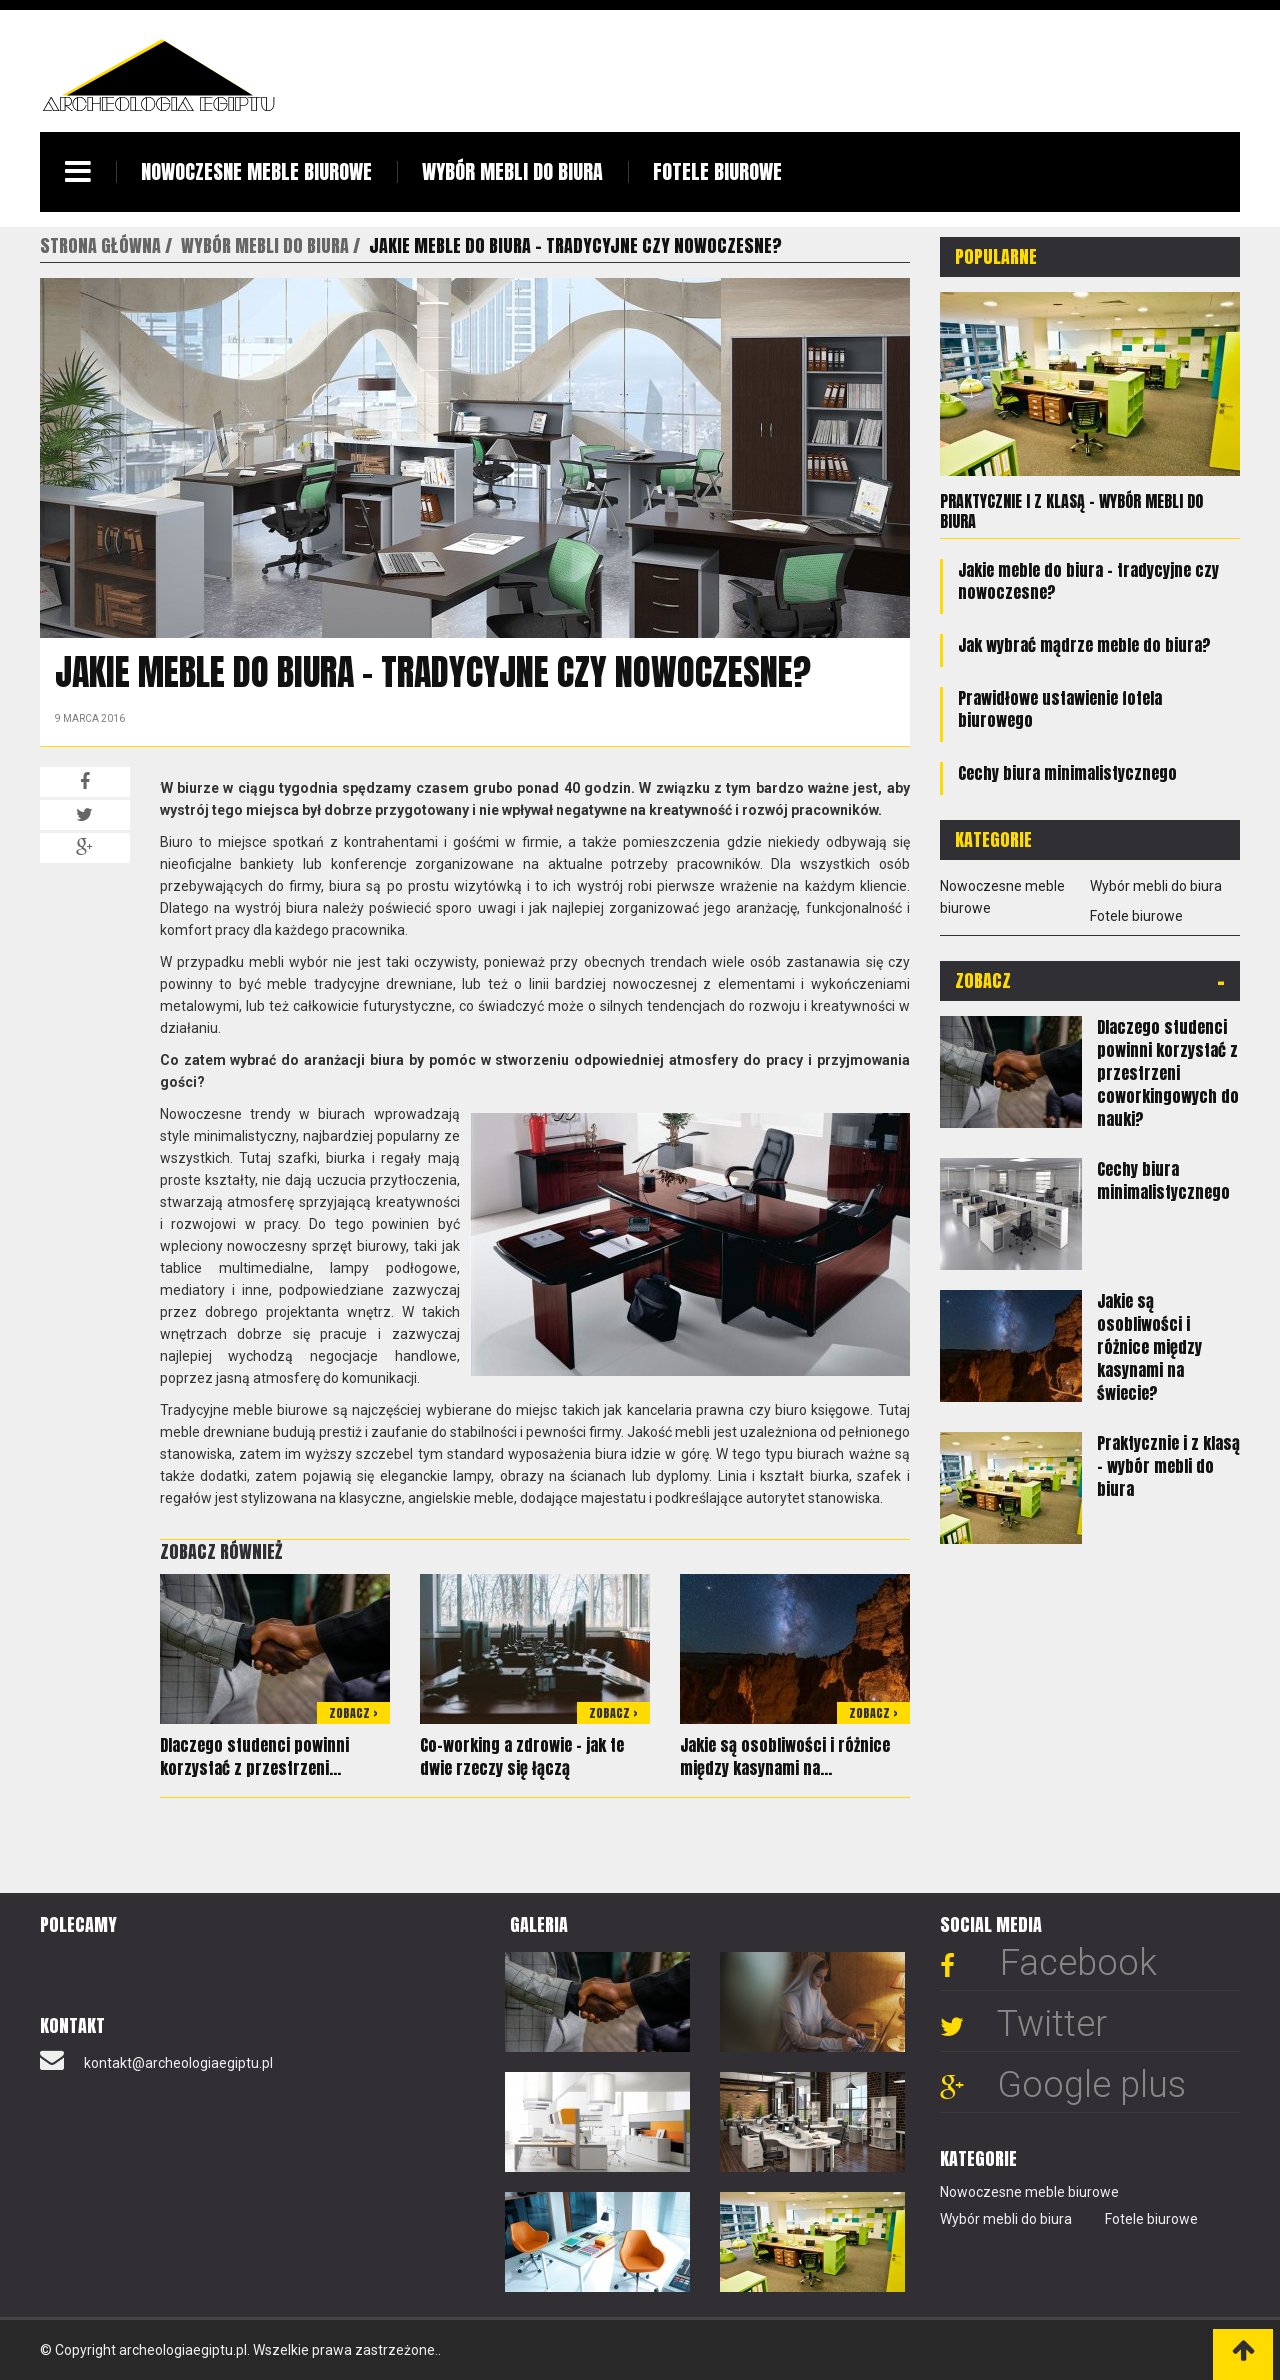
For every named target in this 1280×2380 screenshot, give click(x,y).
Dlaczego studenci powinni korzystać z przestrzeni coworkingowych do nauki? (1168, 1073)
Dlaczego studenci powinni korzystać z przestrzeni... (254, 1756)
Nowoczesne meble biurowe (256, 171)
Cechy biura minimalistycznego (1067, 773)
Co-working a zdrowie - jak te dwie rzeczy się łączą (522, 1756)
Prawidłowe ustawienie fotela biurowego (1060, 709)
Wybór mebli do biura (512, 171)
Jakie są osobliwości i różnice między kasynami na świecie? (1149, 1347)
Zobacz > (353, 1713)
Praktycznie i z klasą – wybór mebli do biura (1071, 511)
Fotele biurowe (717, 171)
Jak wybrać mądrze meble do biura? (1084, 645)
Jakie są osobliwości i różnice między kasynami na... (785, 1756)
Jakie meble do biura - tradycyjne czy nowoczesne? (1088, 581)
